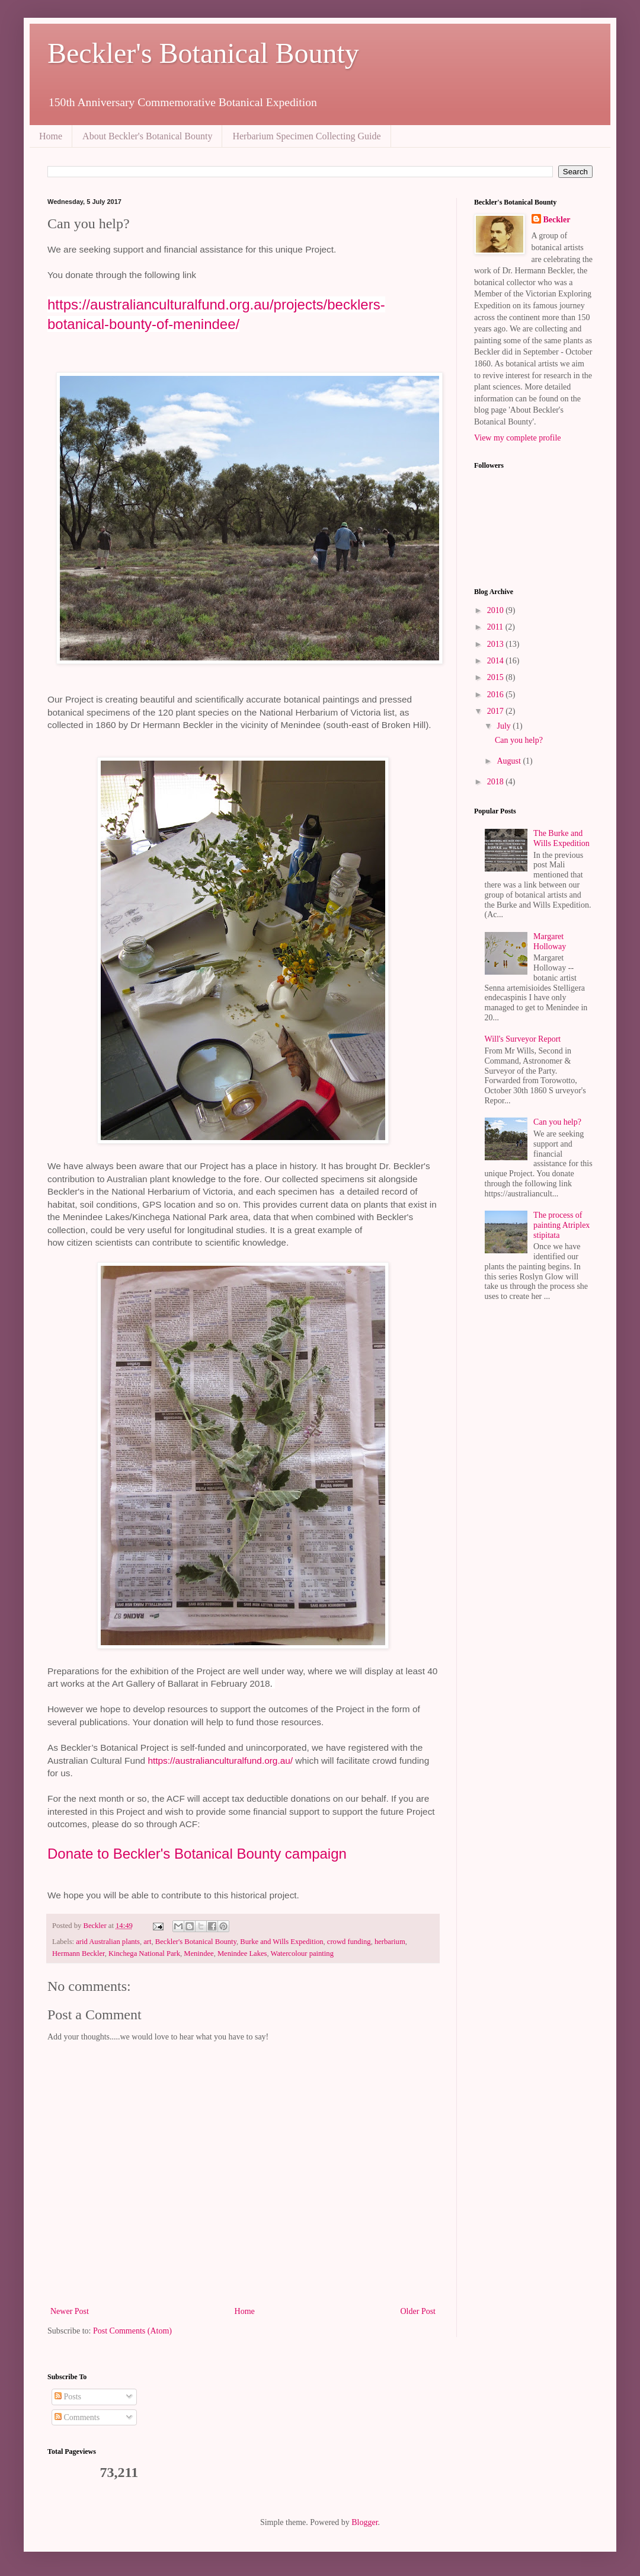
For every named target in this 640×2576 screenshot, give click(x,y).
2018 (496, 781)
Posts (68, 2396)
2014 (496, 660)
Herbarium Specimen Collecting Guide (306, 136)
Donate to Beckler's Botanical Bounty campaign (197, 1854)
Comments (77, 2417)
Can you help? (519, 740)
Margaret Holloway (549, 941)
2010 (496, 610)
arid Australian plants (108, 1941)
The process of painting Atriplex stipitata (561, 1225)
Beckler (557, 219)
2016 (496, 694)
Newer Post (69, 2311)
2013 (496, 644)
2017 (496, 711)
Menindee (198, 1953)
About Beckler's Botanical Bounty (147, 136)
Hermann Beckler (78, 1953)
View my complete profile (517, 437)
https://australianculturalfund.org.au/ (220, 1760)
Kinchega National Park (144, 1953)
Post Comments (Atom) (132, 2330)
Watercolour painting (302, 1953)
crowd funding (349, 1941)
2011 (496, 627)
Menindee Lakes (242, 1953)
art (147, 1941)
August (510, 760)
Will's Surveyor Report (523, 1039)
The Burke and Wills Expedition (561, 838)
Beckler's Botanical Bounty (203, 53)
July (505, 726)
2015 (496, 677)
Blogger (364, 2522)
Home (50, 136)
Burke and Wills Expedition (281, 1941)
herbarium (390, 1941)
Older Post (418, 2311)
